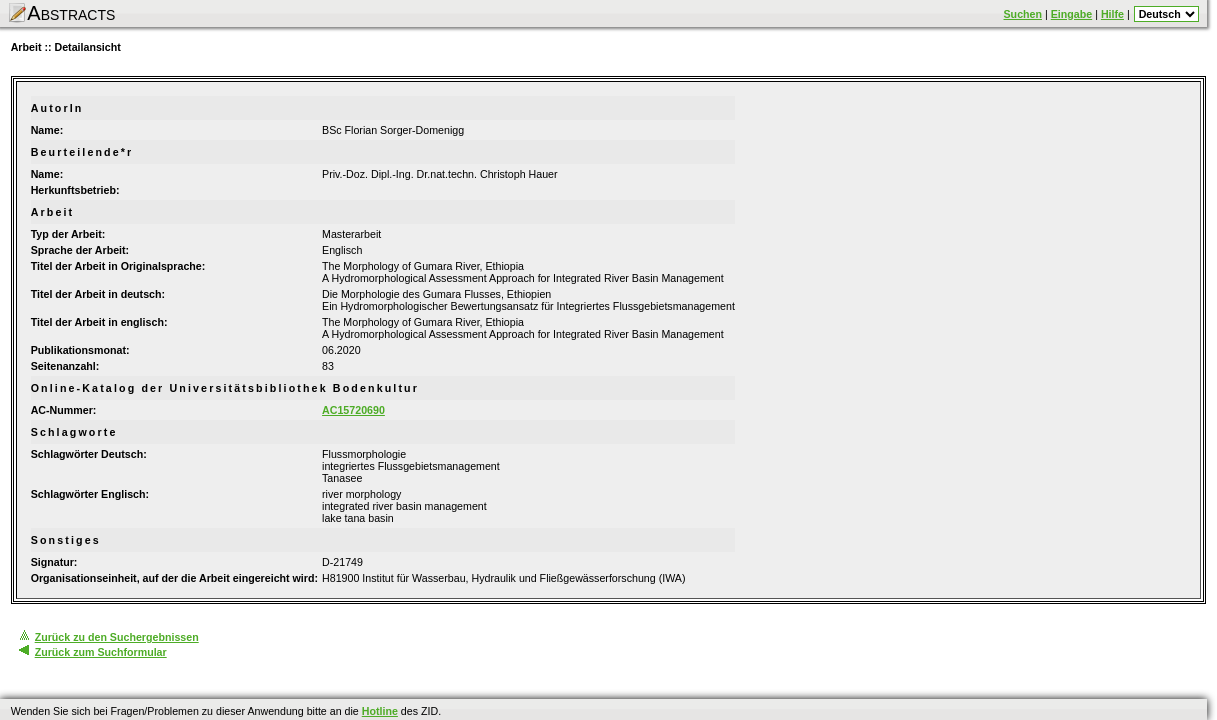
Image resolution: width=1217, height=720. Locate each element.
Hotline (380, 711)
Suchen (1023, 14)
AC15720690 (353, 410)
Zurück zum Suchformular (101, 652)
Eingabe (1071, 14)
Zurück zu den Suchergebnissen (117, 637)
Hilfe (1112, 14)
